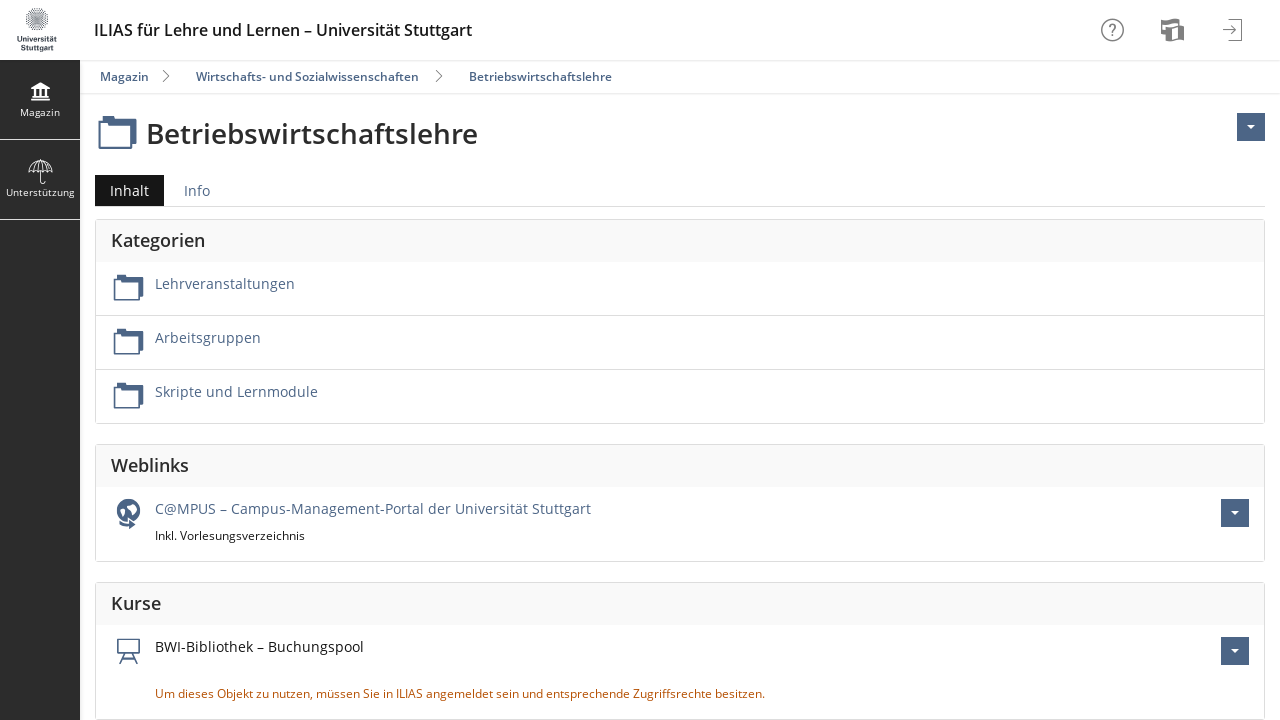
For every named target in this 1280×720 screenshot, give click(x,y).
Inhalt (122, 190)
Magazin (124, 76)
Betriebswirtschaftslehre (540, 76)
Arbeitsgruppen (208, 337)
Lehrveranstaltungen (225, 283)
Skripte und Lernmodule (236, 391)
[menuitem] (1175, 30)
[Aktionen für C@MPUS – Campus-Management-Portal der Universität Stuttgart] (1235, 513)
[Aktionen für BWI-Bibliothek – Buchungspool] (1235, 651)
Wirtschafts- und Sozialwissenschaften (307, 76)
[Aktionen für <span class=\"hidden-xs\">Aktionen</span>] (1251, 127)
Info (197, 190)
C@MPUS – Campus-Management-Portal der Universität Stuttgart (373, 508)
